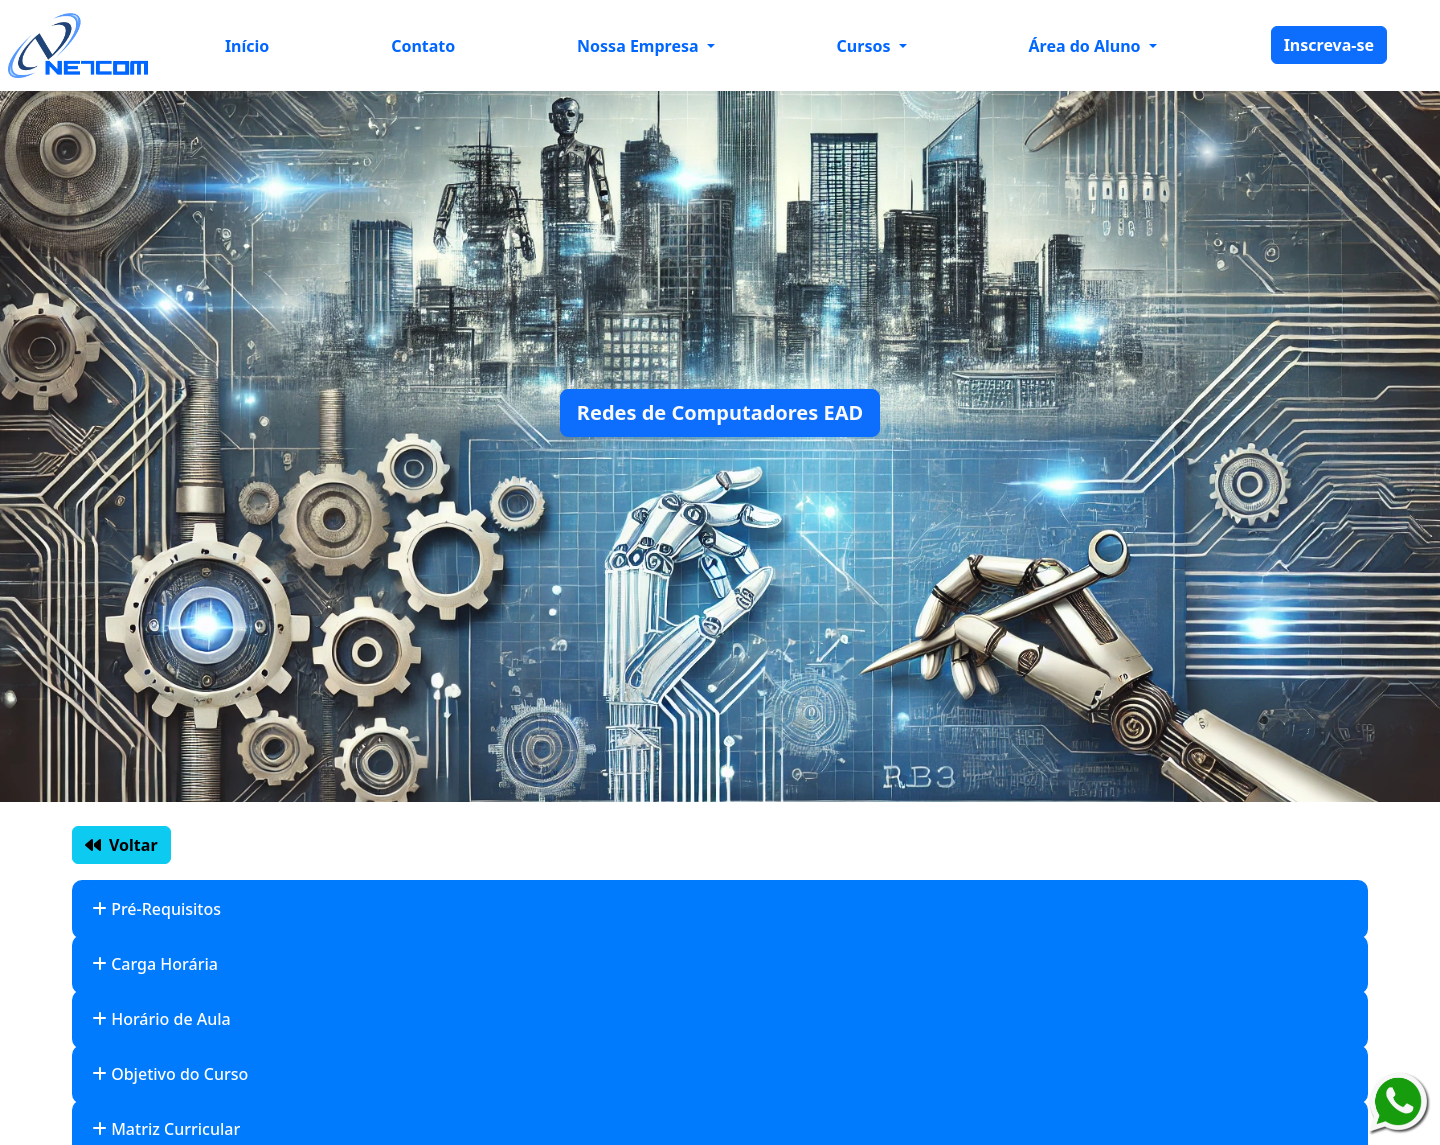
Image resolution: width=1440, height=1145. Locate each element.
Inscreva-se (1329, 45)
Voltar (121, 845)
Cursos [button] (866, 46)
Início (247, 46)
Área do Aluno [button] (1087, 46)
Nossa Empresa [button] (640, 46)
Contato (423, 46)
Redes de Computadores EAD (720, 412)
